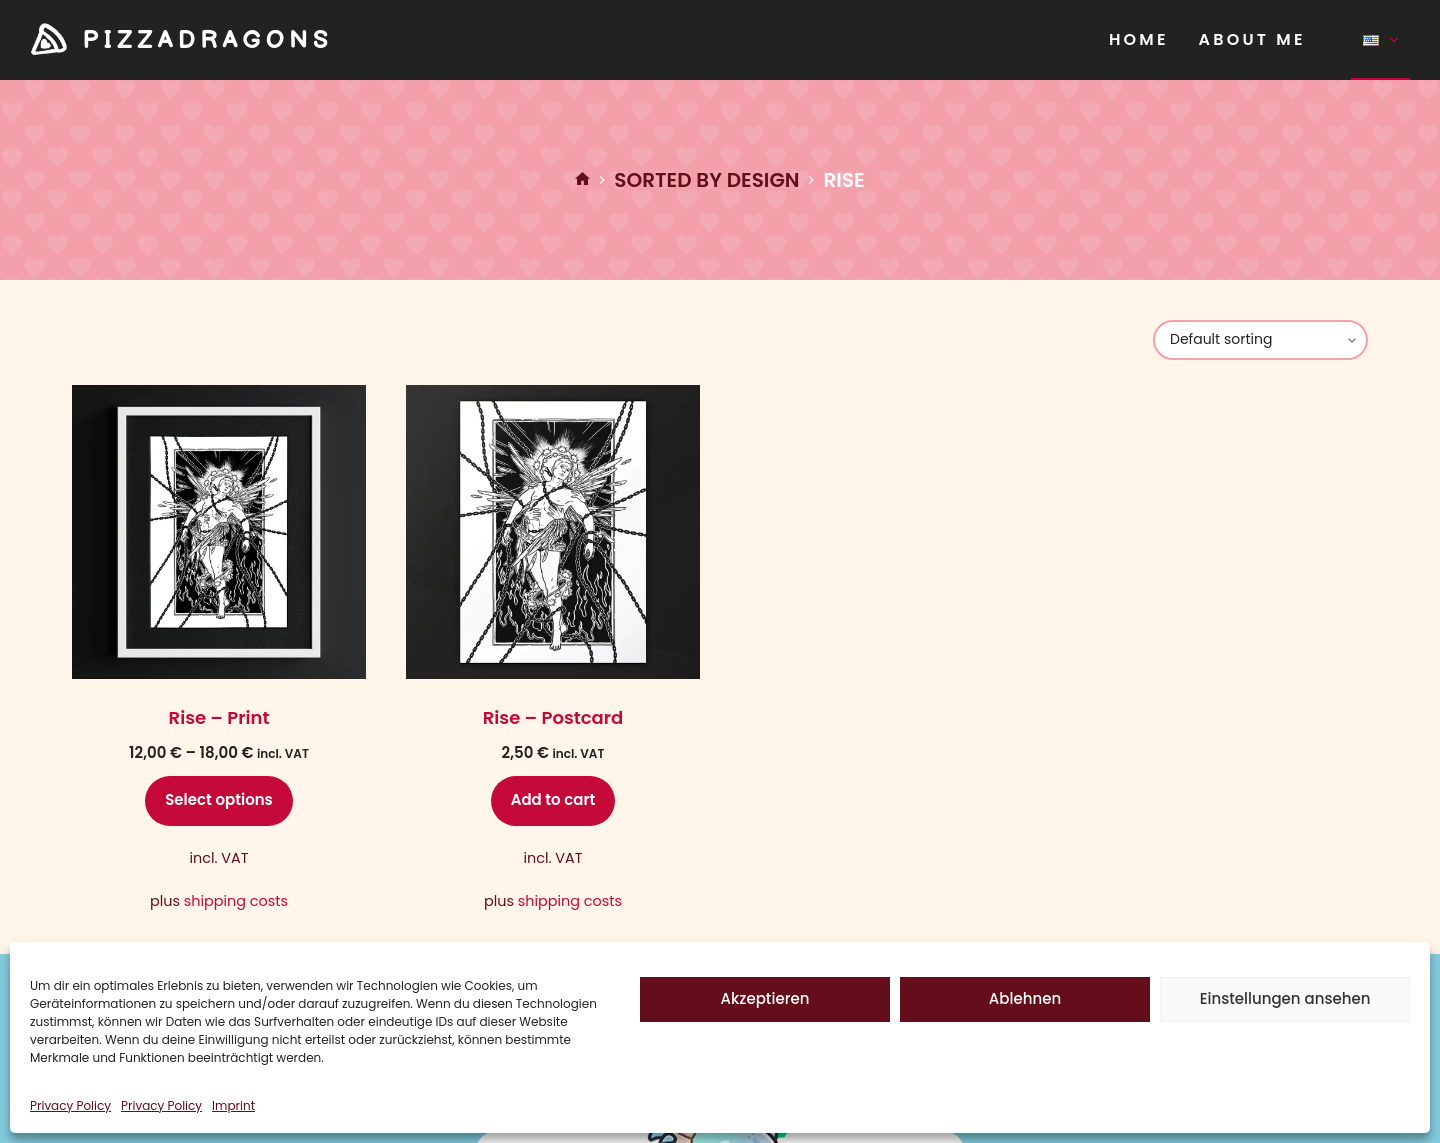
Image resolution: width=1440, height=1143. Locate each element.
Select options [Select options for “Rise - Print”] (219, 799)
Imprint (233, 1105)
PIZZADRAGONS (208, 40)
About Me (1252, 39)
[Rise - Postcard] (553, 532)
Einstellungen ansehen (1285, 998)
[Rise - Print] (219, 532)
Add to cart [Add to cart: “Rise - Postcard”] (553, 799)
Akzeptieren (765, 998)
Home (1139, 39)
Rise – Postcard (553, 717)
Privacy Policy (70, 1105)
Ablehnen (1025, 998)
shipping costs (236, 901)
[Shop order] (1260, 340)
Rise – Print (219, 717)
